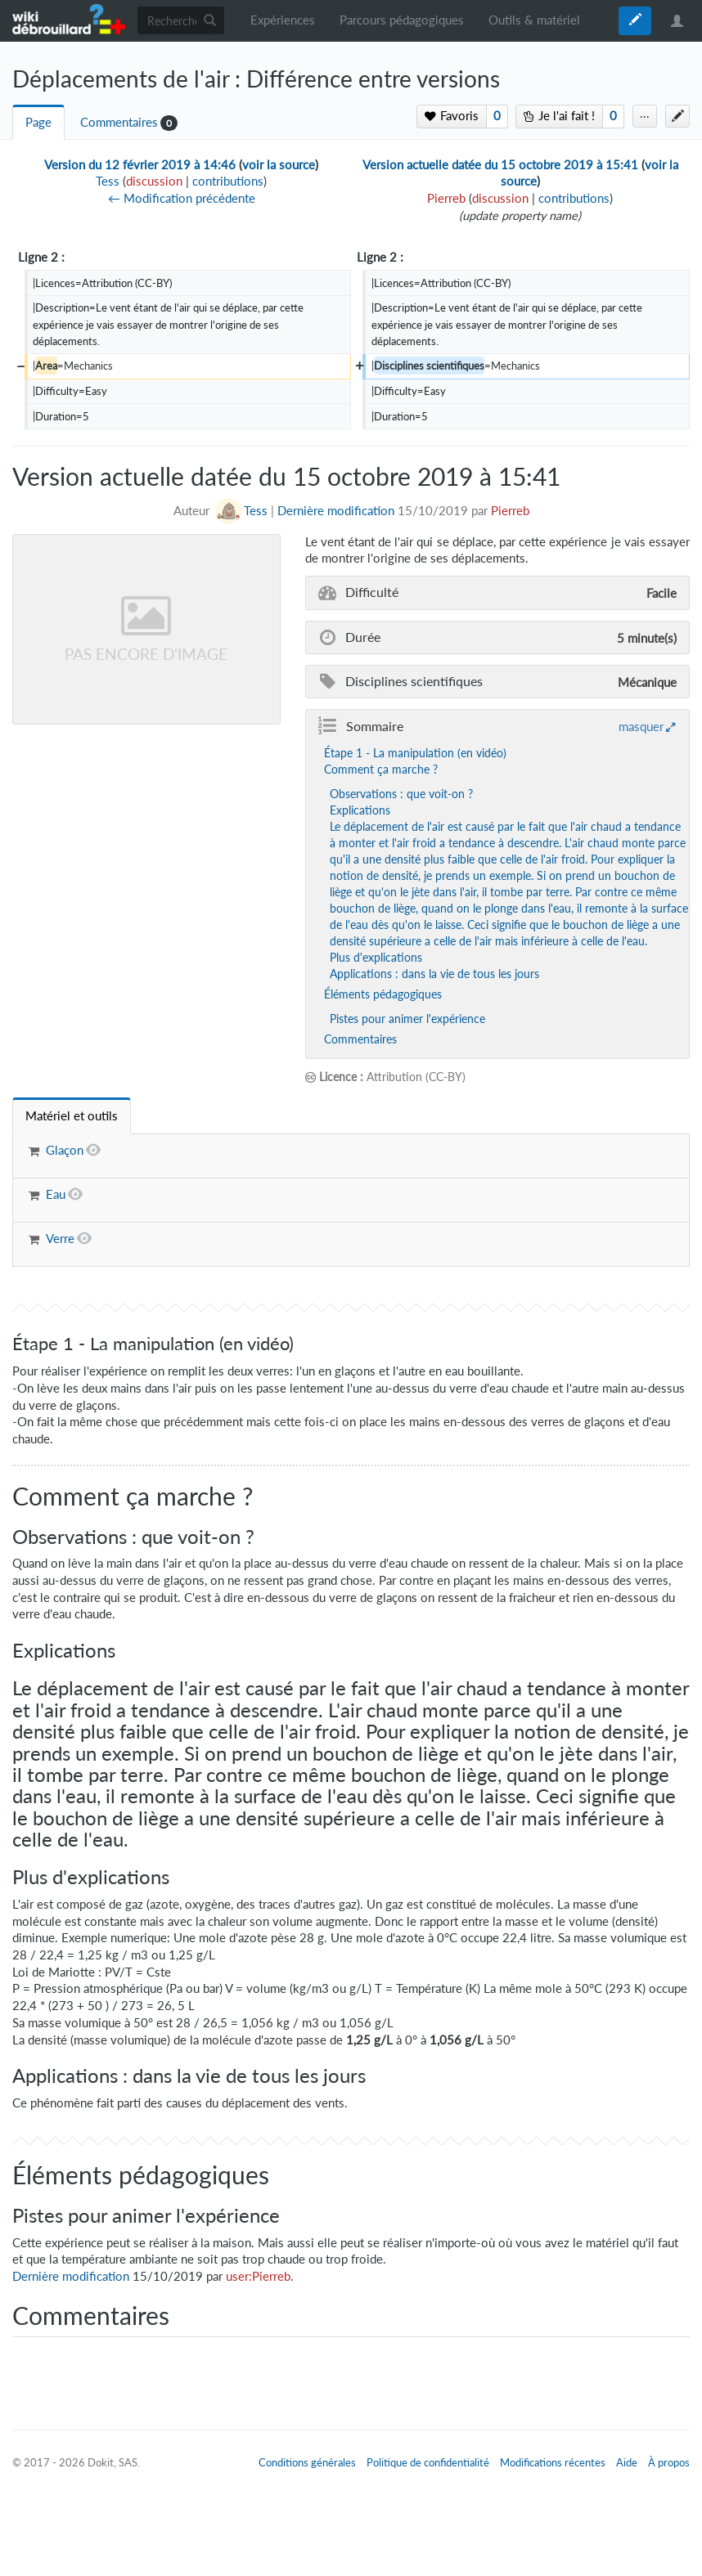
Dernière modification (335, 511)
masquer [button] (641, 726)
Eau (55, 1194)
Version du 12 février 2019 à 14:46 (140, 165)
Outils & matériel (534, 20)
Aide (626, 2462)
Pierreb (510, 511)
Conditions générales (307, 2462)
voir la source (278, 165)
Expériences (282, 20)
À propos (669, 2462)
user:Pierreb (258, 2276)
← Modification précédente (181, 198)
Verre (60, 1238)
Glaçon (64, 1150)
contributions (227, 181)
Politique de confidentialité (428, 2462)
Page (38, 122)
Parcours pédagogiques (402, 20)
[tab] (71, 1115)
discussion (154, 181)
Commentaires (119, 122)
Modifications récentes (552, 2462)
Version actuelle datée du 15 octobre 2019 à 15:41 (500, 165)
